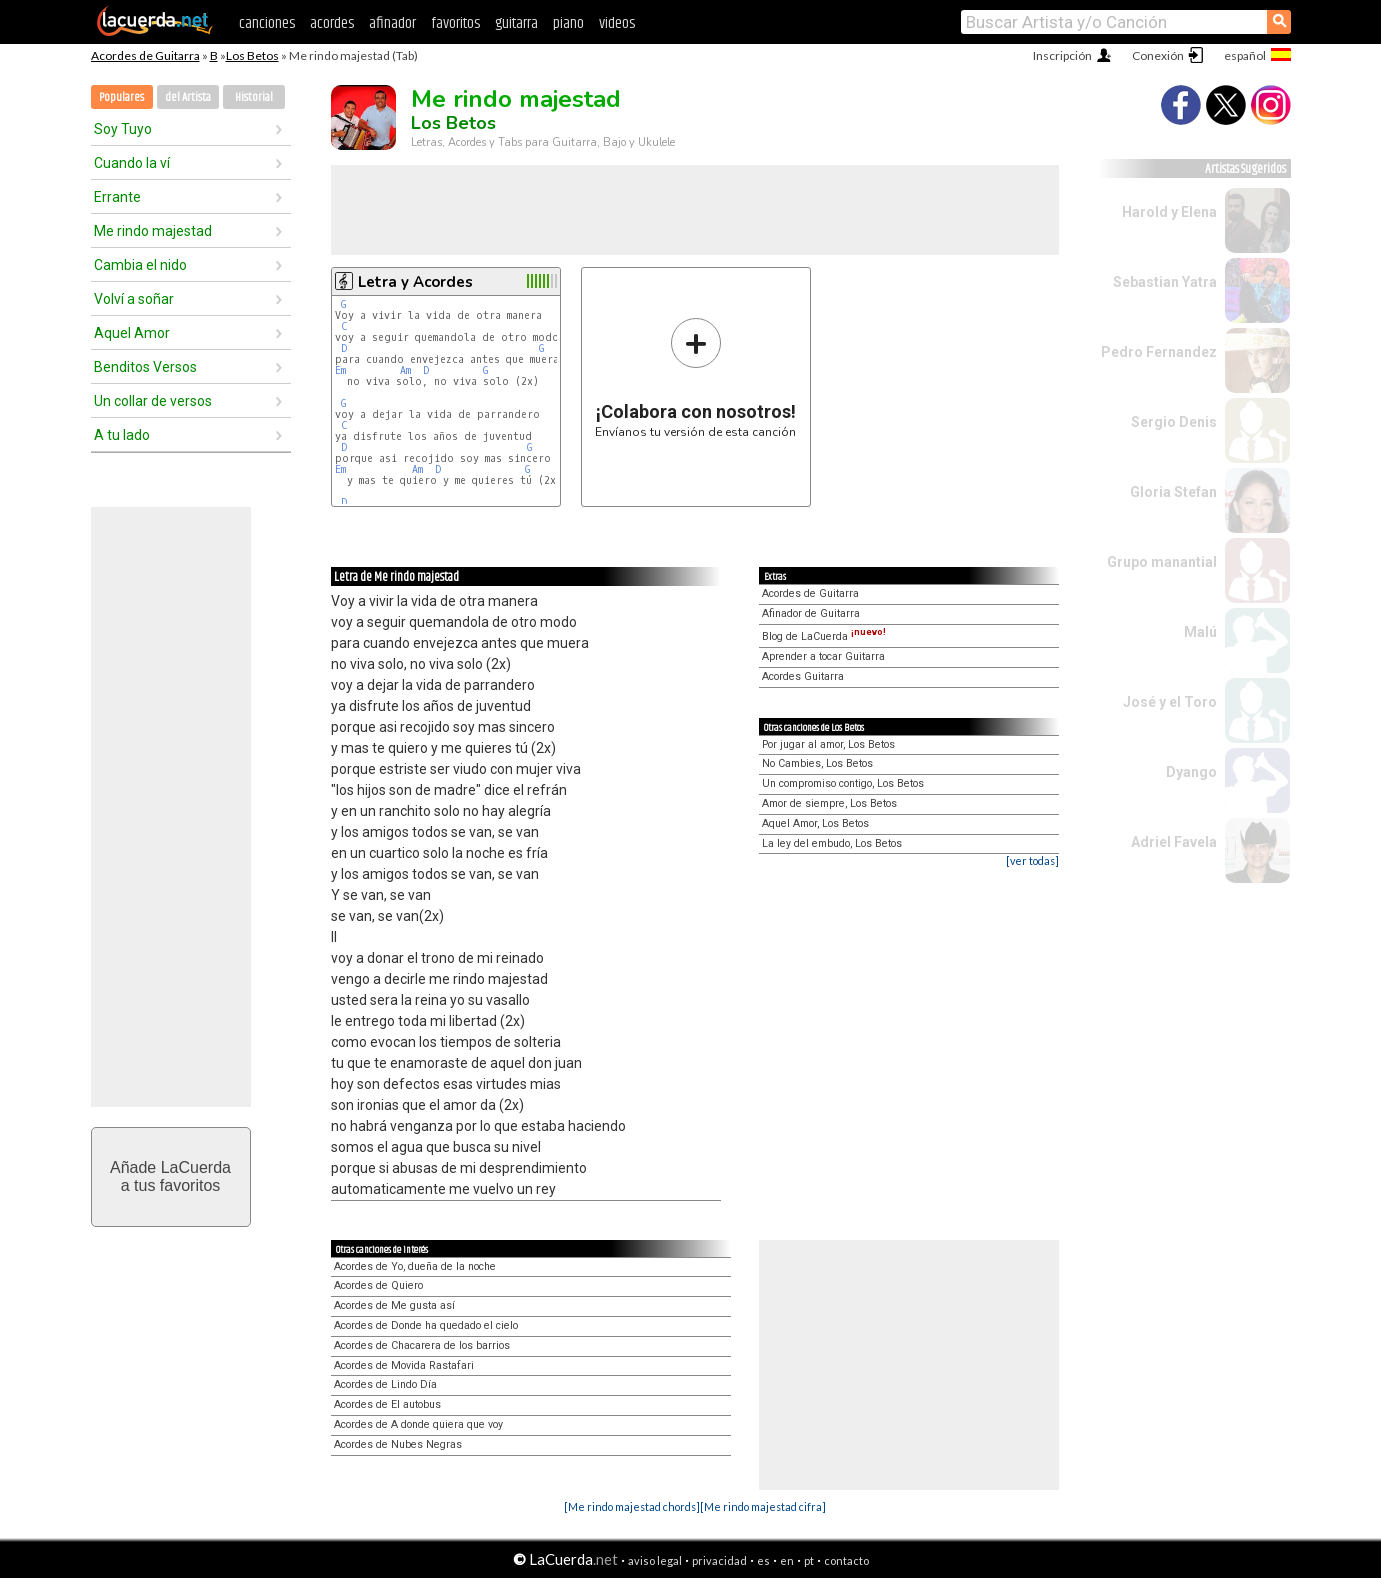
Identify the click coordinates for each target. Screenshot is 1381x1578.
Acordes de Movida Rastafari (404, 1365)
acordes (332, 23)
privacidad (719, 1560)
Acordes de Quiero (378, 1285)
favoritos (455, 23)
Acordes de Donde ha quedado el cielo (426, 1325)
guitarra (516, 23)
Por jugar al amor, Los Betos (828, 744)
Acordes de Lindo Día (385, 1384)
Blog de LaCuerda (824, 636)
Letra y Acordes (415, 282)
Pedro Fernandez (1159, 352)
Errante (117, 197)
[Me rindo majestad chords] (632, 1506)
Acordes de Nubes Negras (398, 1444)
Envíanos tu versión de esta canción (695, 377)
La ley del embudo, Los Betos (832, 843)
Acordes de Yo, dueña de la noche (415, 1266)
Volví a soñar (134, 299)
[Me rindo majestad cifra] (763, 1506)
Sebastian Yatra (1165, 282)
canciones (267, 23)
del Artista (188, 97)
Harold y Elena (1169, 212)
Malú (1200, 632)
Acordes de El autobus (387, 1404)
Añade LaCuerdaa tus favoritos (170, 1176)
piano (568, 23)
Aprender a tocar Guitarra (823, 656)
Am (405, 370)
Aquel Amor (132, 333)
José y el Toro (1170, 702)
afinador (392, 23)
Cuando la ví (132, 163)
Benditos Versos (145, 367)
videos (617, 23)
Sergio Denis (1174, 422)
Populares (121, 97)
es (763, 1560)
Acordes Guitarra (803, 676)
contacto (846, 1560)
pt (809, 1560)
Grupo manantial (1162, 562)
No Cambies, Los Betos (817, 763)
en (787, 1560)
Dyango (1191, 772)
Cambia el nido (140, 265)
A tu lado (122, 435)
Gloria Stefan (1173, 492)
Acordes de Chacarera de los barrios (422, 1345)
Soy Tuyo (123, 129)
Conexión (1158, 55)
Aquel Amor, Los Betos (815, 823)
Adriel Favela (1174, 842)
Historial (254, 97)
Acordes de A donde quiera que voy (418, 1424)
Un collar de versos (153, 401)
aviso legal (655, 1560)
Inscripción (1062, 55)
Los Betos (252, 55)
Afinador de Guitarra (811, 613)
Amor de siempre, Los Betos (829, 803)
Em (340, 370)
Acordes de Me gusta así (394, 1305)
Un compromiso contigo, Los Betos (843, 783)
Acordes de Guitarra (145, 55)
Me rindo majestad (153, 231)
